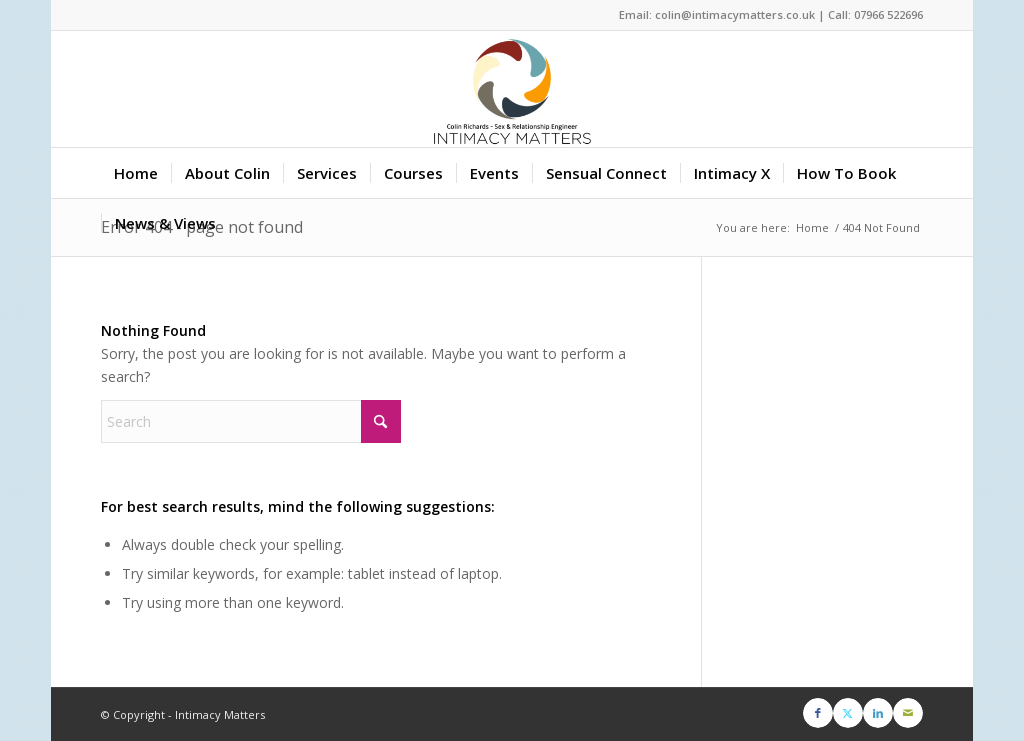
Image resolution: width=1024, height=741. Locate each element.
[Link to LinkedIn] (878, 713)
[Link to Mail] (908, 713)
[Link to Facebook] (818, 713)
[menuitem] (136, 173)
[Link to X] (848, 713)
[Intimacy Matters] (512, 89)
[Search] (251, 421)
